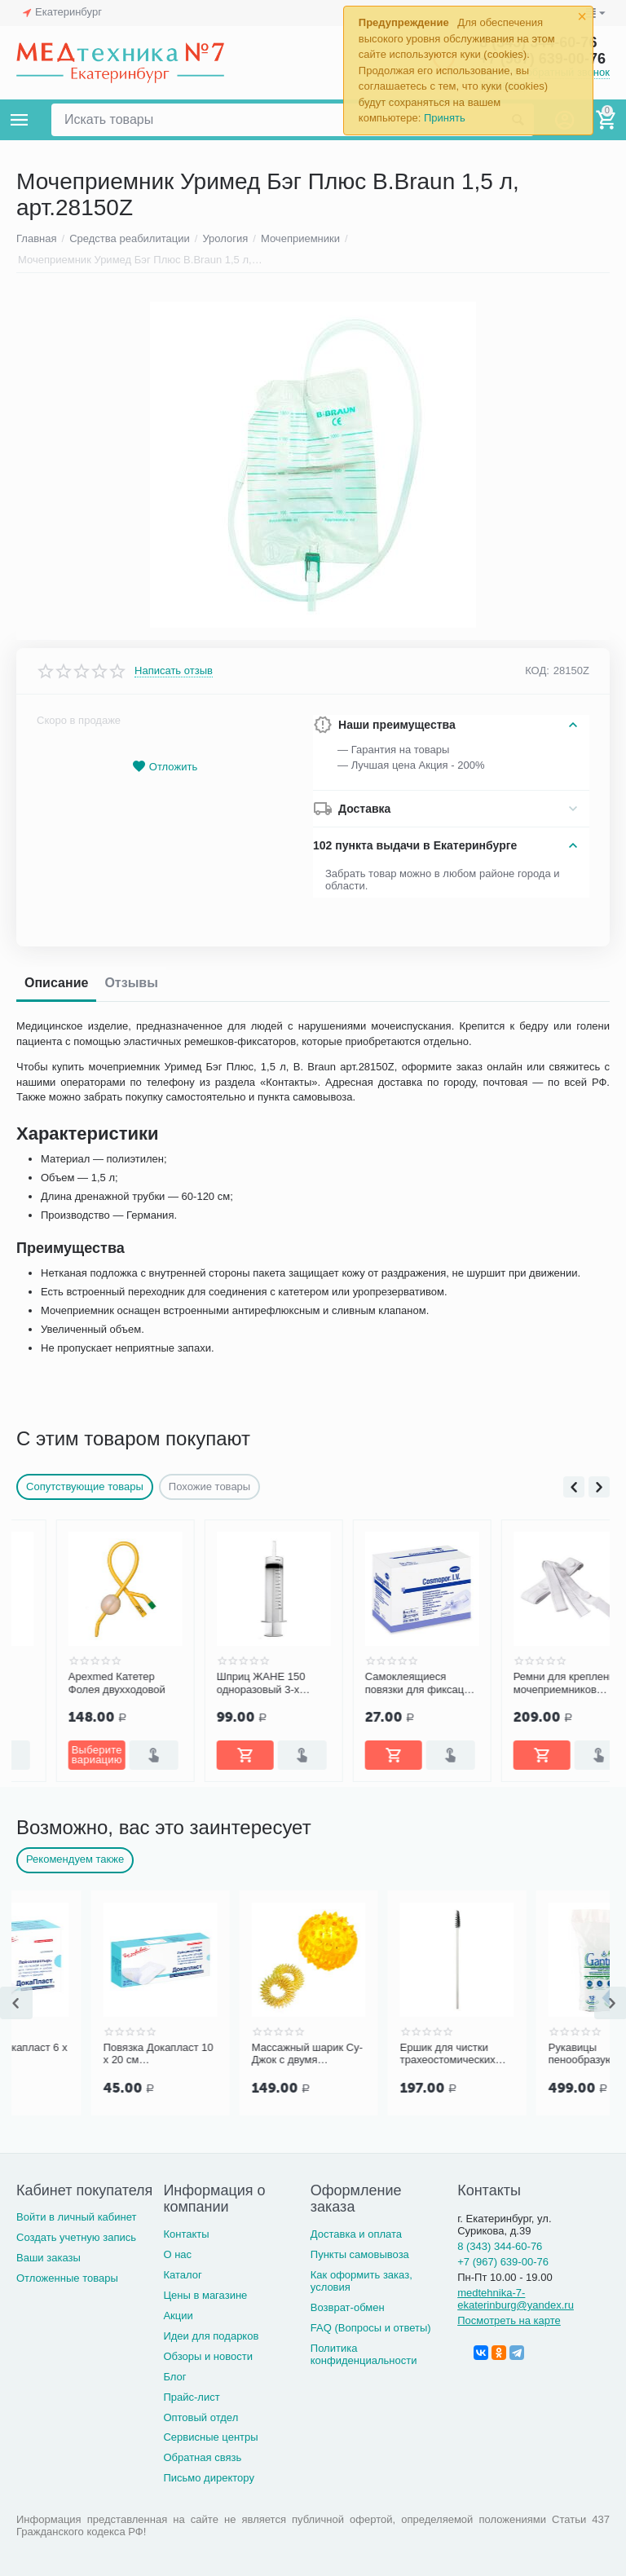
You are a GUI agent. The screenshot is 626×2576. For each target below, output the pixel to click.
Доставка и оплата (356, 2234)
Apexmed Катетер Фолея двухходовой (225, 1683)
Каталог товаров (19, 119)
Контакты (186, 2234)
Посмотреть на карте (509, 2320)
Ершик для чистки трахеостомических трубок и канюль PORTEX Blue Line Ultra (521, 2054)
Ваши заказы (48, 2258)
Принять (444, 118)
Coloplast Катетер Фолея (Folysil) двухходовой (71, 1683)
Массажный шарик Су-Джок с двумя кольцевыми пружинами (380, 2054)
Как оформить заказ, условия (361, 2281)
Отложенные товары (67, 2278)
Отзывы (130, 983)
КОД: (537, 670)
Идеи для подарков (210, 2336)
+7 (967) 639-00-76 (503, 2262)
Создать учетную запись (76, 2237)
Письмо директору (208, 2478)
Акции (177, 2315)
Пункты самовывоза (360, 2254)
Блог (174, 2377)
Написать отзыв (173, 671)
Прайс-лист (191, 2397)
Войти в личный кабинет (76, 2217)
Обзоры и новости (208, 2356)
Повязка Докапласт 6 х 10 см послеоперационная (85, 2054)
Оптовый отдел (200, 2417)
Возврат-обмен (348, 2307)
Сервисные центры (210, 2437)
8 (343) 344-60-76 (499, 2246)
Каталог (182, 2275)
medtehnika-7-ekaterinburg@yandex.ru (515, 2299)
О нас (177, 2254)
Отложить (164, 767)
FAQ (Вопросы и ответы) (371, 2328)
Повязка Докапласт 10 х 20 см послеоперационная (232, 2054)
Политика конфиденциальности (364, 2354)
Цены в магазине (205, 2295)
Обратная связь (202, 2457)
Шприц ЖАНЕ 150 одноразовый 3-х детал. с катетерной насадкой (374, 1683)
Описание (56, 983)
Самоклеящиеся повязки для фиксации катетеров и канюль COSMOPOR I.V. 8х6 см (529, 1683)
